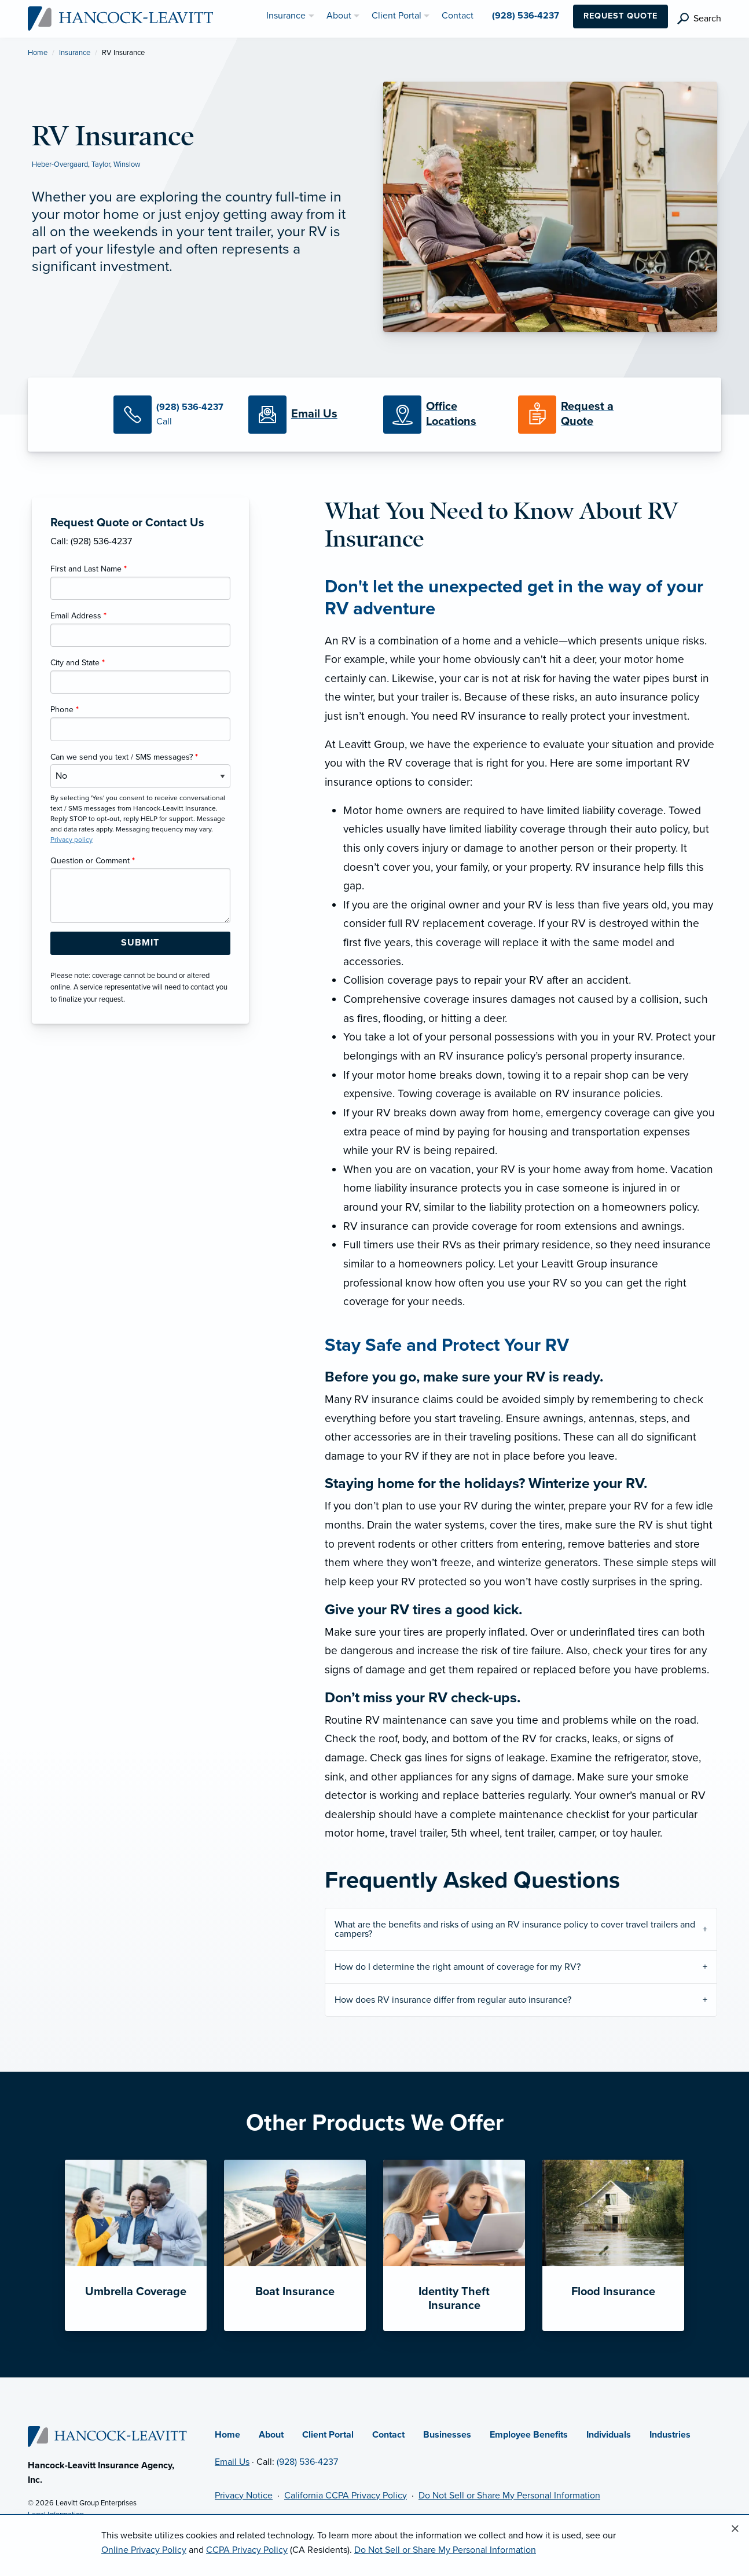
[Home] (108, 2436)
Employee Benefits (529, 2435)
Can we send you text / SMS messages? (124, 757)
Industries (670, 2435)
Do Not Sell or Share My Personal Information (509, 2495)
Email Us (232, 2462)
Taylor (100, 164)
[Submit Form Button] (140, 943)
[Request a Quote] (577, 414)
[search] (699, 19)
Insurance (74, 52)
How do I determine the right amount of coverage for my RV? (458, 1967)
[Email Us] (314, 414)
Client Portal (328, 2435)
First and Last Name (88, 569)
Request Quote (620, 16)
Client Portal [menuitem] (396, 15)
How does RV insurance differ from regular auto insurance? (453, 2000)
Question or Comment (92, 861)
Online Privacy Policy (143, 2550)
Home (37, 52)
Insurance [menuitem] (286, 15)
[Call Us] (172, 414)
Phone (64, 709)
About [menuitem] (338, 15)
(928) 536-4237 (307, 2462)
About (271, 2435)
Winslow (126, 164)
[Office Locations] (442, 414)
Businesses (447, 2435)
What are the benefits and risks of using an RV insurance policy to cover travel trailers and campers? (515, 1929)
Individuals (608, 2435)
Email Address (78, 616)
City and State (77, 663)
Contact (388, 2435)
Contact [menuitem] (457, 15)
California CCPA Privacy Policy (345, 2495)
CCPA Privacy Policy (247, 2550)
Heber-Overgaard (60, 164)
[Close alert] (735, 2529)
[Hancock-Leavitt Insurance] (121, 18)
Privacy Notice (244, 2495)
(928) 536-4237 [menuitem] (525, 15)
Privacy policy (71, 840)
